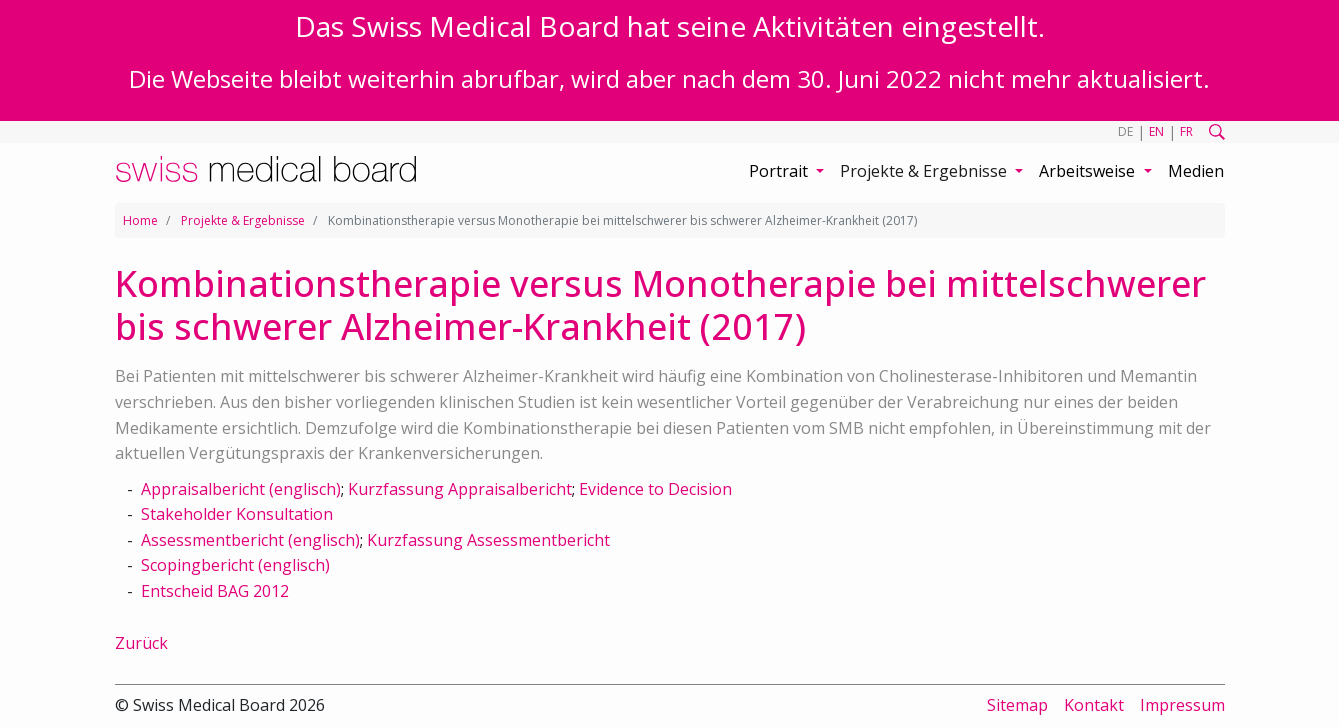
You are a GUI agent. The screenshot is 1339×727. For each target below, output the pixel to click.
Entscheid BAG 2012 (215, 591)
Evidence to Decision (655, 489)
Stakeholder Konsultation (237, 514)
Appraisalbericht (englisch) (241, 489)
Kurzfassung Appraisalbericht (460, 489)
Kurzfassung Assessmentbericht (488, 540)
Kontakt (1094, 705)
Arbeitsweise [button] (1089, 171)
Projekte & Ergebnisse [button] (925, 171)
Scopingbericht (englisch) (235, 565)
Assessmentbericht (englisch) (250, 540)
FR (1186, 131)
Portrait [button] (780, 171)
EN (1156, 131)
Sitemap (1017, 705)
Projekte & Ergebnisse (243, 220)
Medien (1196, 171)
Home (140, 220)
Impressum (1182, 705)
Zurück (141, 643)
